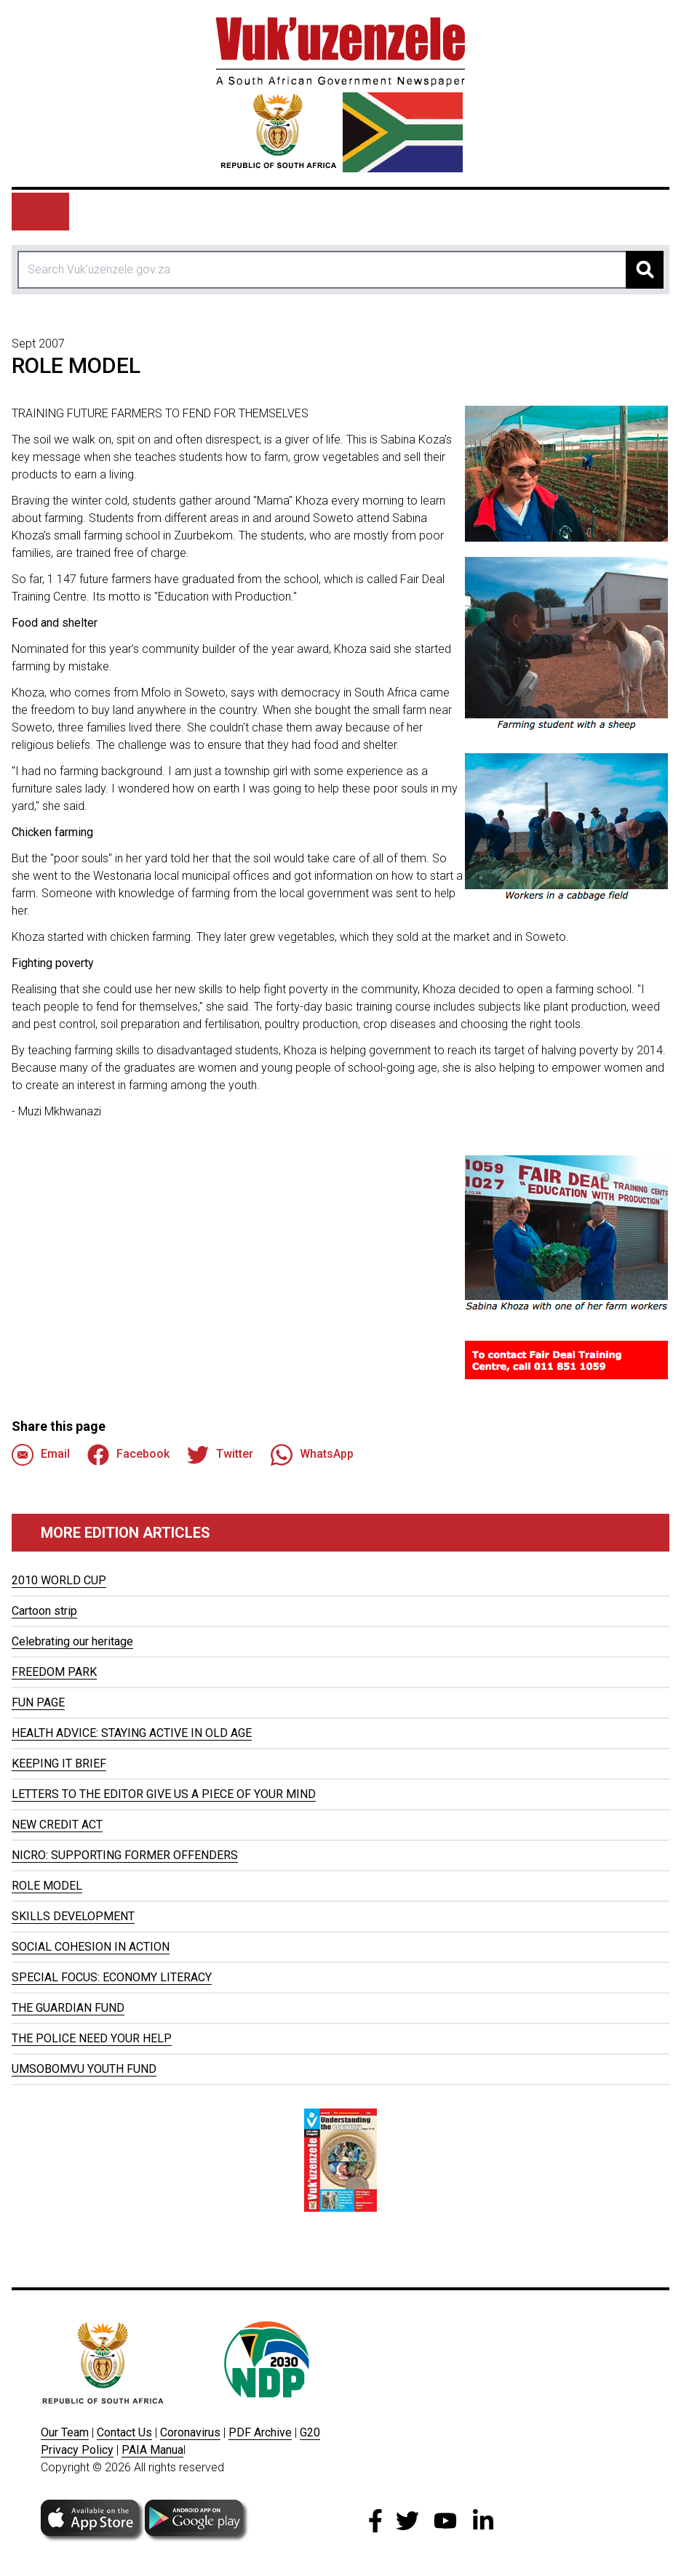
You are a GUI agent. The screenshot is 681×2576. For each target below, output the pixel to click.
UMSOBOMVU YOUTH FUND (84, 2069)
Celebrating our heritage (72, 1641)
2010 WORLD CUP (59, 1580)
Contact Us (124, 2432)
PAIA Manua (152, 2450)
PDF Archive (260, 2432)
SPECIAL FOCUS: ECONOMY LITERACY (112, 1977)
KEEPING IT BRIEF (59, 1763)
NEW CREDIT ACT (57, 1824)
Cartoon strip (44, 1611)
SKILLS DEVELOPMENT (73, 1916)
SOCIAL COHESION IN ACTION (91, 1947)
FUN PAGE (38, 1702)
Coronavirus (190, 2432)
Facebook (128, 1455)
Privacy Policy (77, 2450)
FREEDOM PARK (54, 1672)
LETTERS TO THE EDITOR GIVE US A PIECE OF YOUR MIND (164, 1794)
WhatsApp (312, 1455)
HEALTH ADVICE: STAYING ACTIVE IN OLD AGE (132, 1733)
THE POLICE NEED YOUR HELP (92, 2038)
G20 (310, 2432)
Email (41, 1455)
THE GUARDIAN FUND (68, 2008)
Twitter (220, 1455)
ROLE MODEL (47, 1886)
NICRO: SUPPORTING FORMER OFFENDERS (125, 1855)
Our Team (65, 2432)
